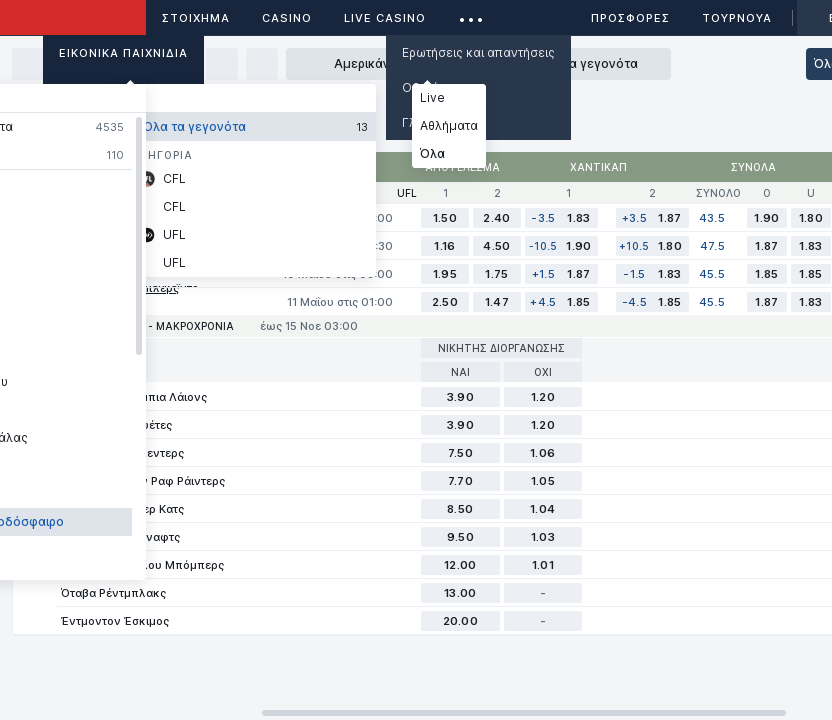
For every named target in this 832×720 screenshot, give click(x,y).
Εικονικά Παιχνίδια (123, 53)
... (471, 14)
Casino (287, 18)
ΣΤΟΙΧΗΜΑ (196, 18)
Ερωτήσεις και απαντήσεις (478, 52)
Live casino (385, 18)
